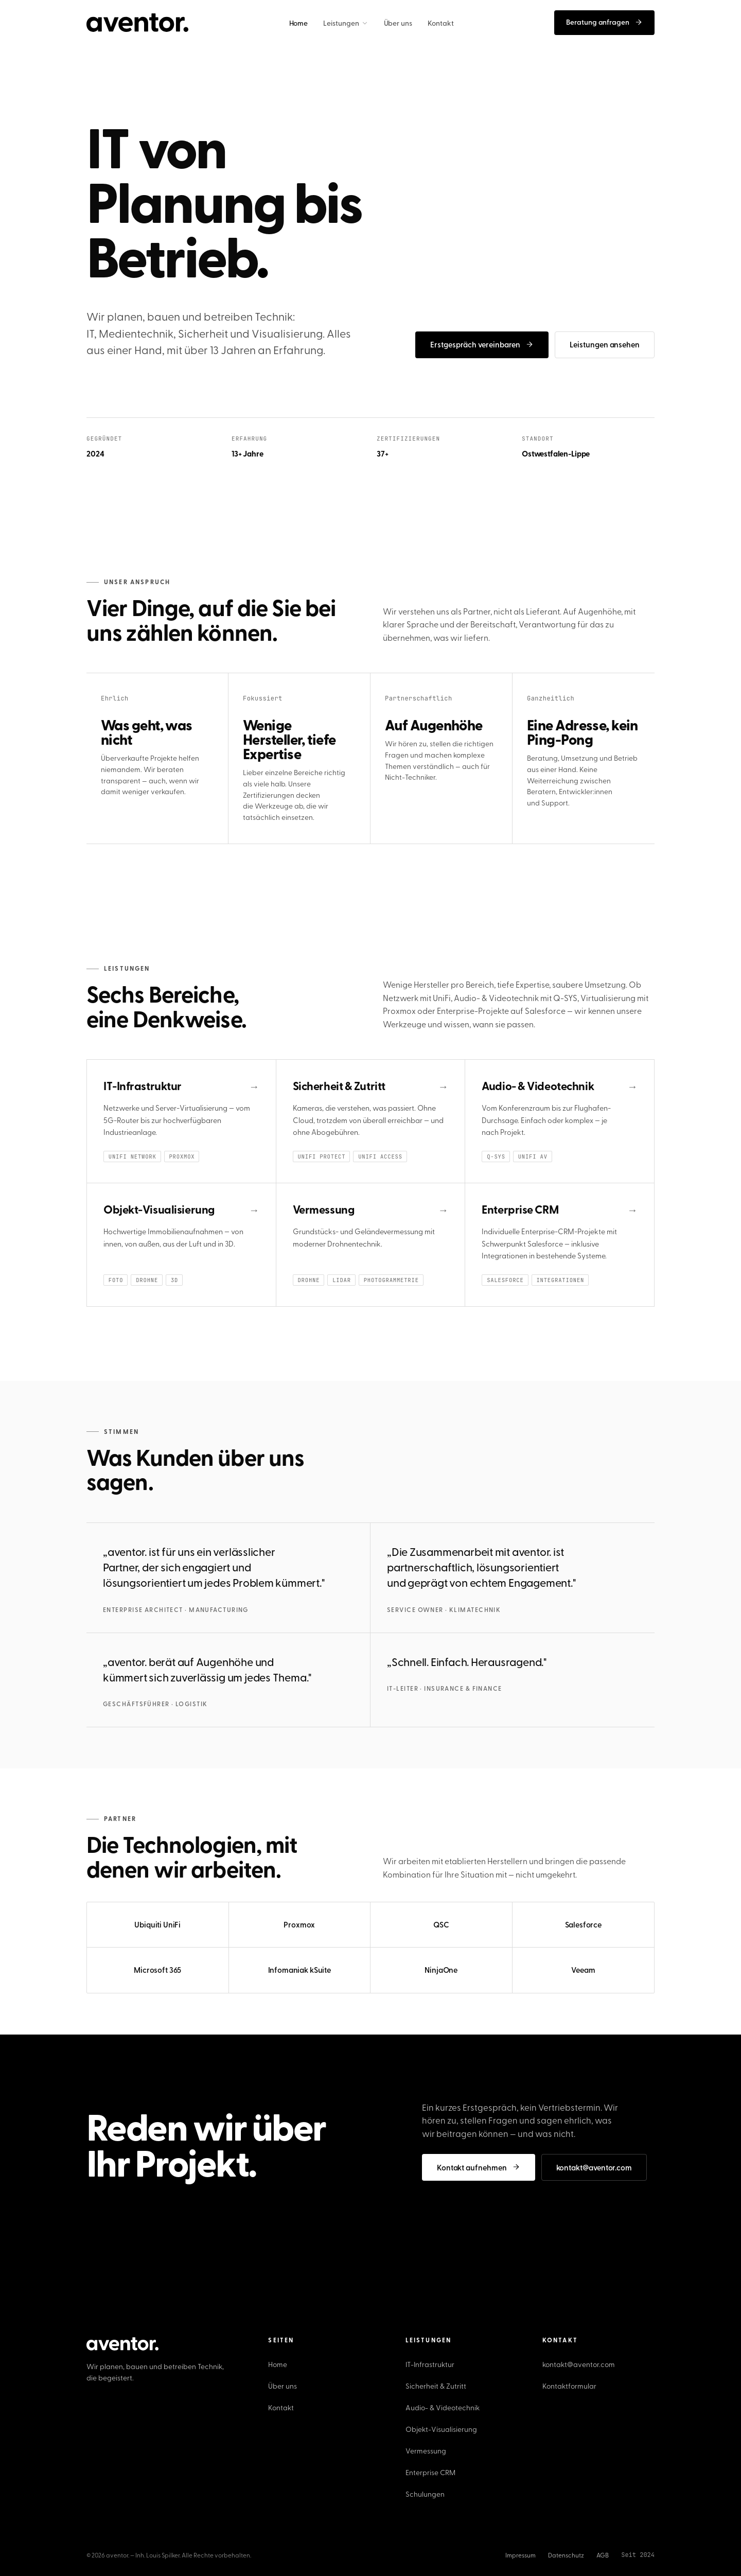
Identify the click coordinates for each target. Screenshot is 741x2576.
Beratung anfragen (604, 22)
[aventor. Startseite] (137, 22)
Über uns (282, 2386)
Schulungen (425, 2494)
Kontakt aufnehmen (478, 2167)
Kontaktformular (569, 2386)
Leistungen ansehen (605, 344)
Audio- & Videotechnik (442, 2407)
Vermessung (425, 2451)
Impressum (520, 2555)
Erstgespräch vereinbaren (482, 344)
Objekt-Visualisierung (441, 2429)
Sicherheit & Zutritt (435, 2386)
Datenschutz (566, 2555)
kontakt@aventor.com (594, 2167)
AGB (602, 2555)
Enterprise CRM (430, 2472)
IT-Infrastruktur (429, 2364)
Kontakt (281, 2407)
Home (277, 2364)
